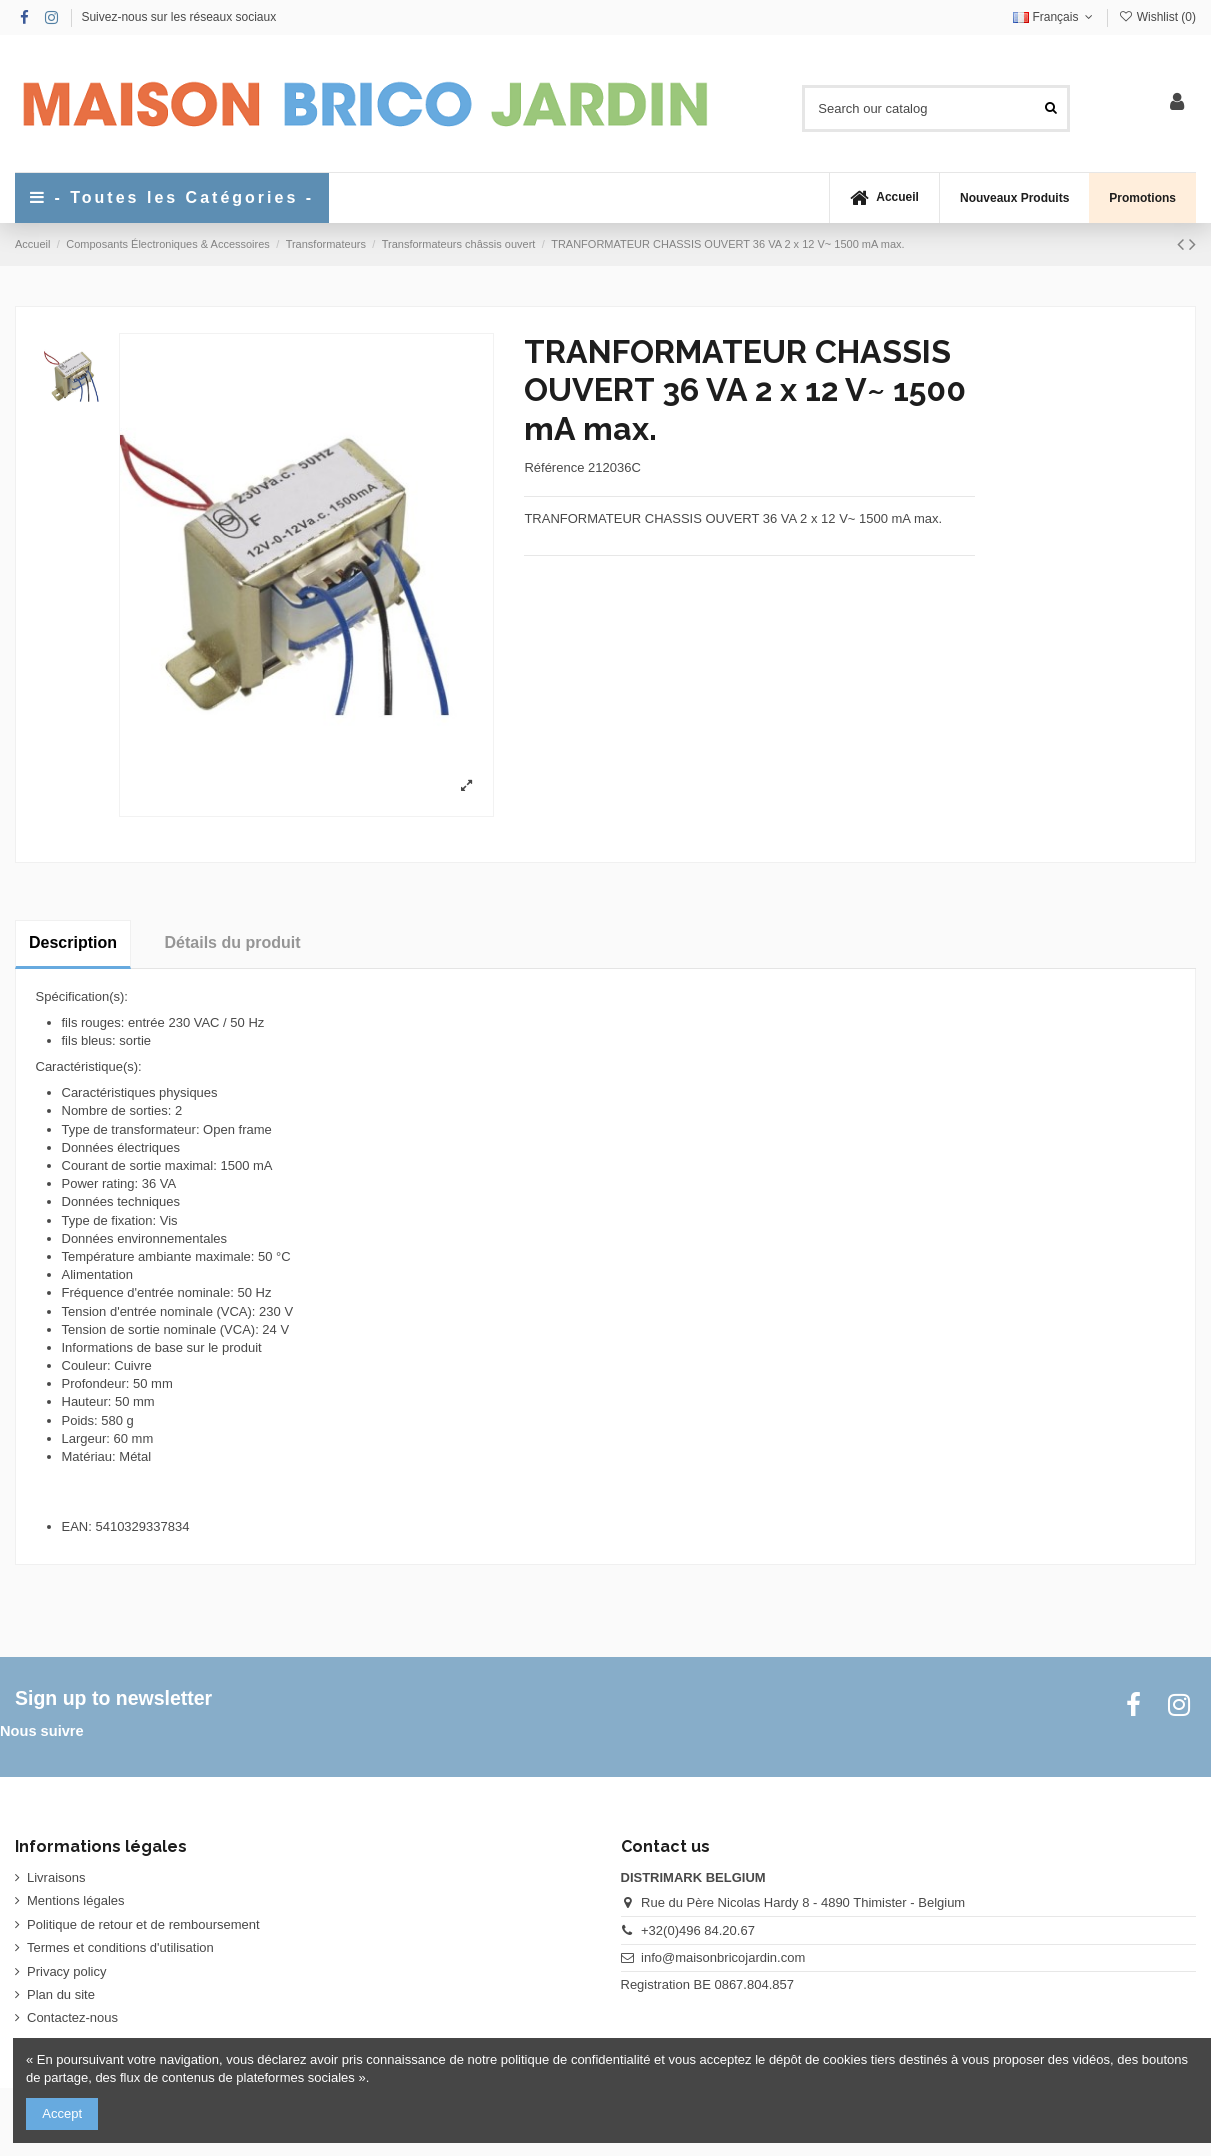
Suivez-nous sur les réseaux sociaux (178, 17)
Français (1055, 17)
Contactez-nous (72, 2017)
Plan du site (61, 1994)
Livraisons (56, 1877)
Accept (62, 2113)
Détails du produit (233, 942)
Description (73, 942)
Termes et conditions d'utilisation (120, 1947)
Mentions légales (76, 1900)
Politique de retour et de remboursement (143, 1924)
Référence (554, 467)
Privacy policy (66, 1971)
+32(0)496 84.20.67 (698, 1930)
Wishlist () (1157, 17)
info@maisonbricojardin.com (723, 1957)
